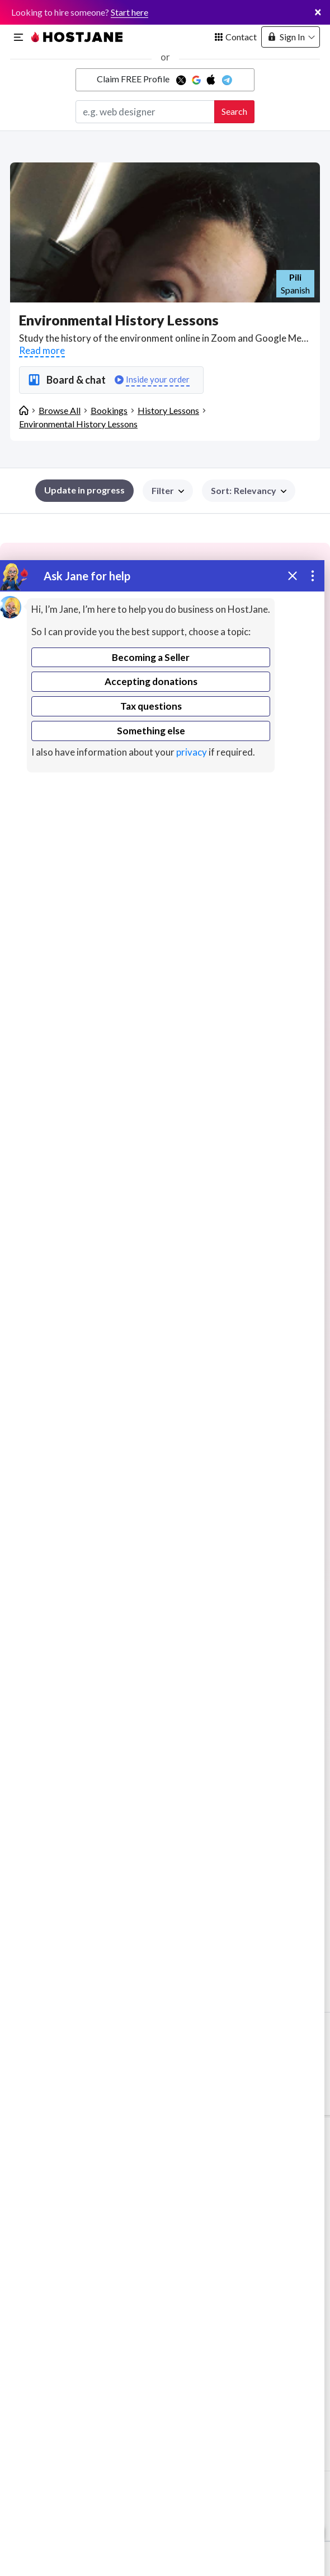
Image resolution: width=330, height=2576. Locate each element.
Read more (42, 350)
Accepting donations (151, 681)
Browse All (60, 410)
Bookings (109, 410)
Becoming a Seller (151, 657)
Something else (151, 731)
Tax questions (151, 706)
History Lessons (168, 410)
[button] (248, 490)
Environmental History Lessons (78, 423)
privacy (191, 752)
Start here (129, 12)
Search (234, 111)
